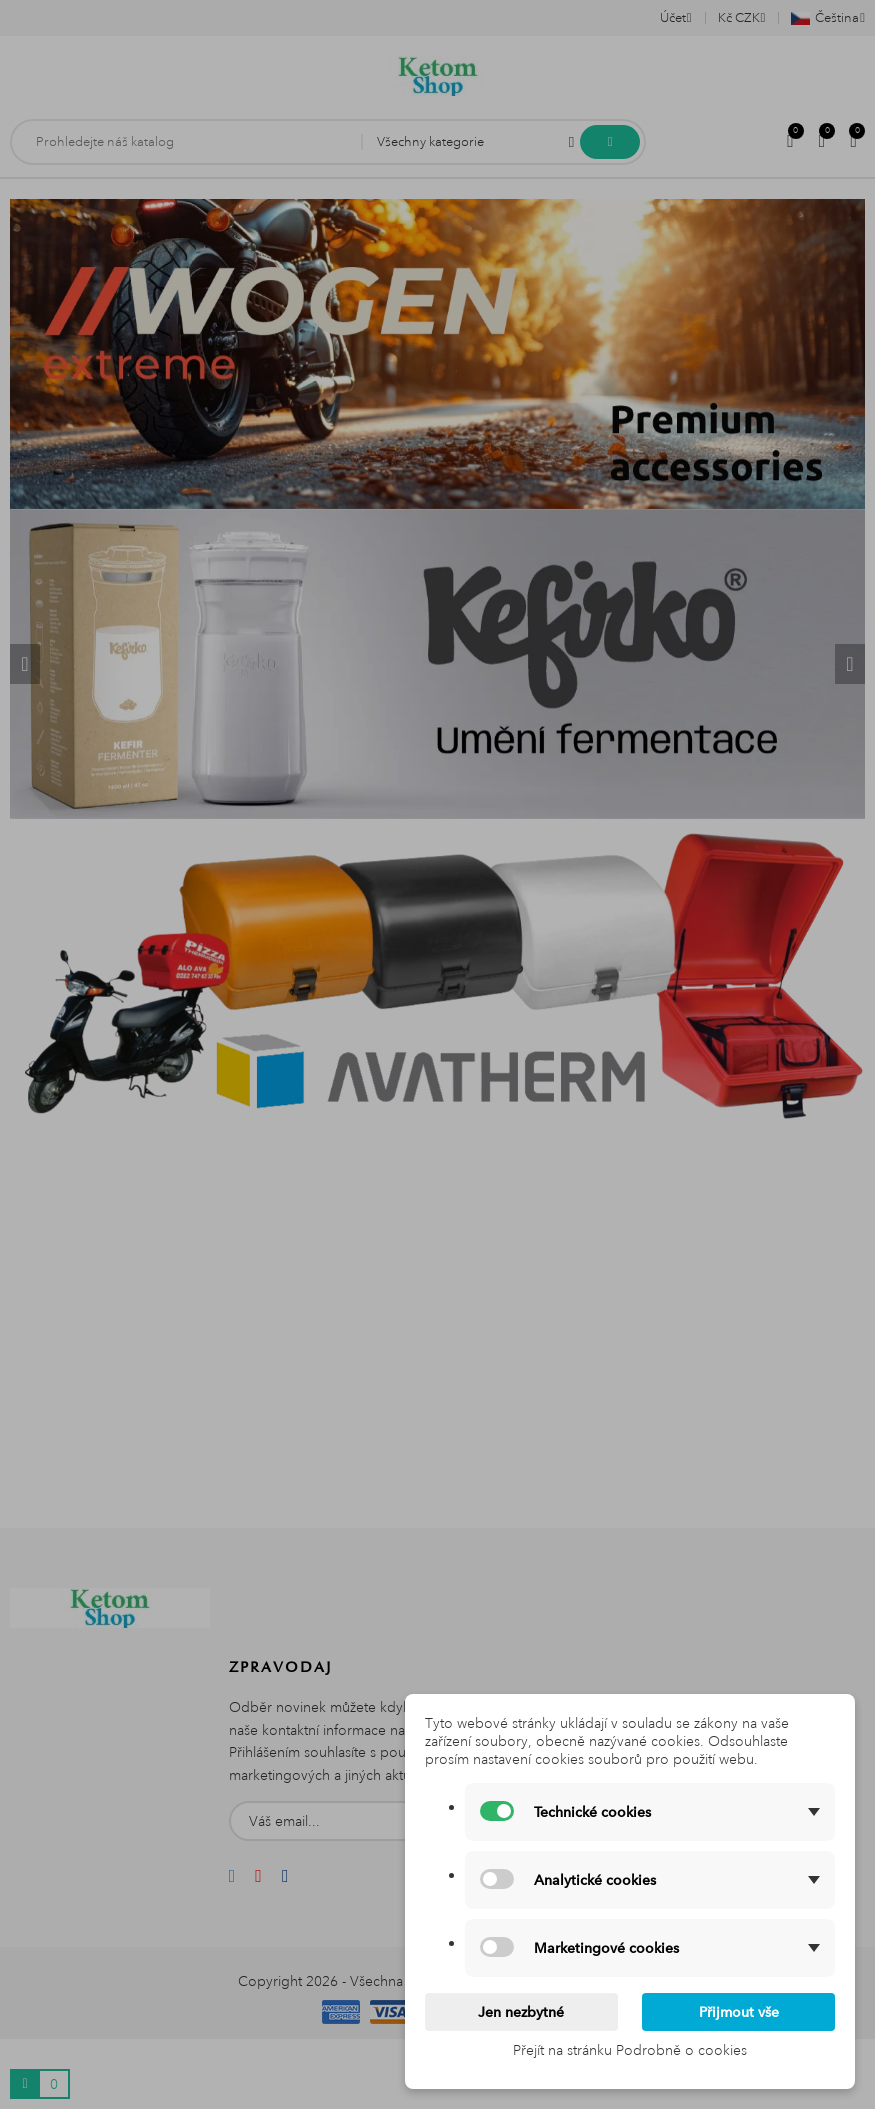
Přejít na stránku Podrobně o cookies (630, 2050)
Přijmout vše (739, 2012)
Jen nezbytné (521, 2012)
